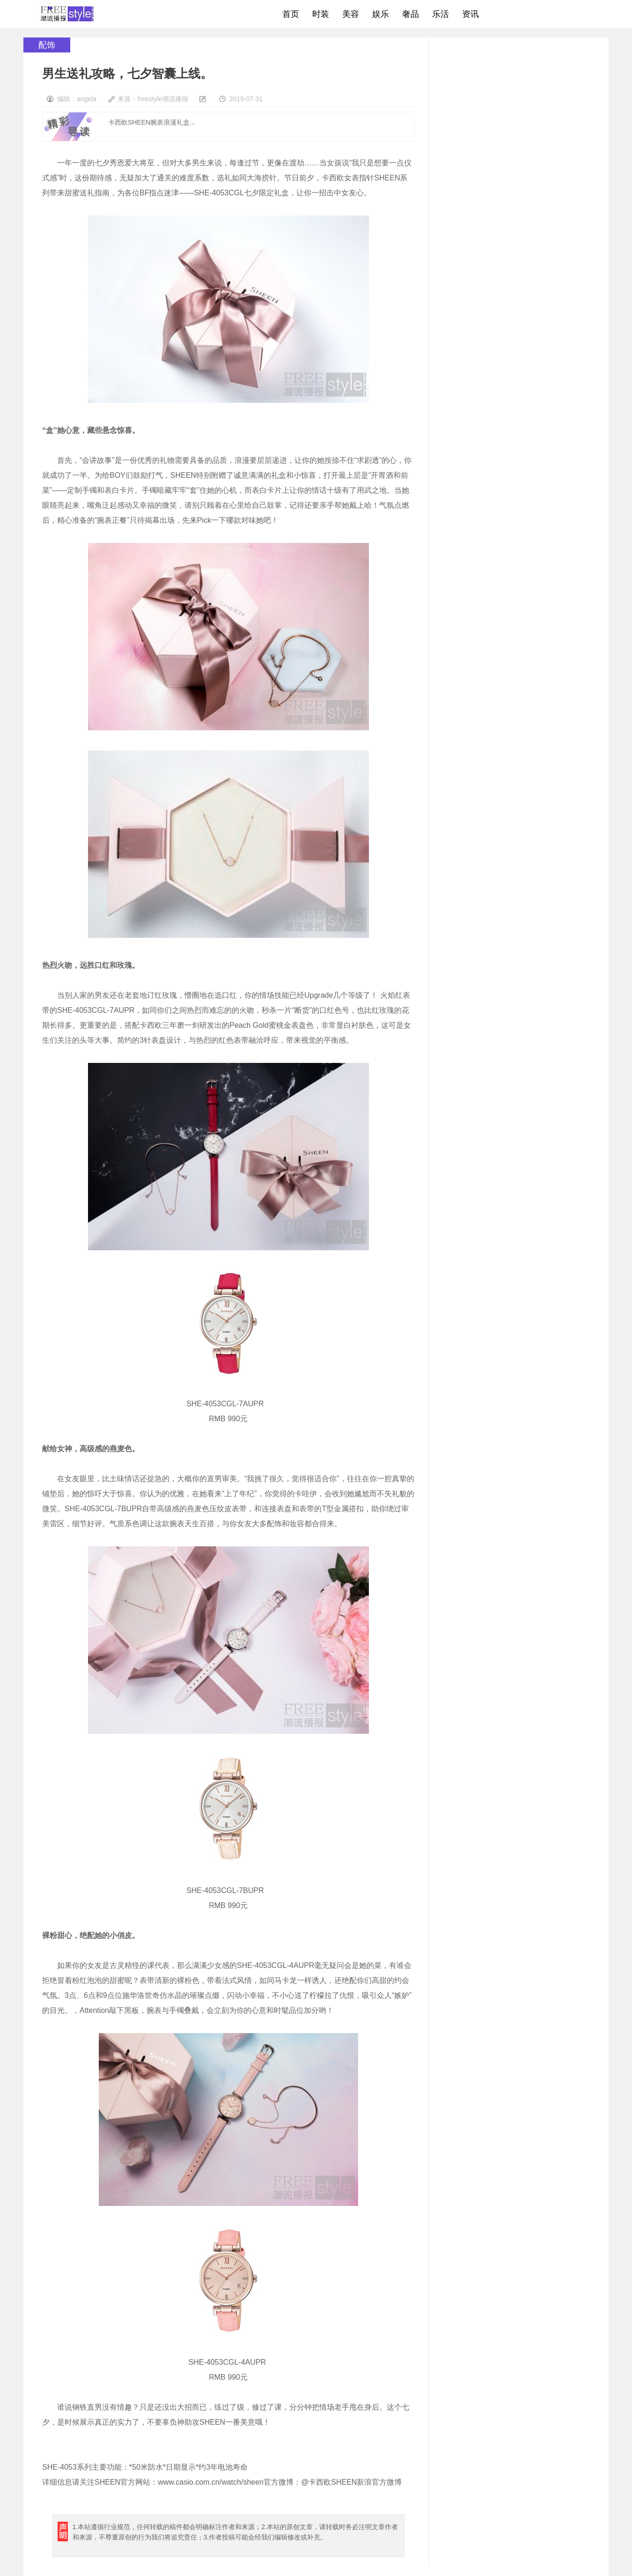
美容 (350, 14)
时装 (320, 14)
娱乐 (380, 14)
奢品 (410, 14)
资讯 (470, 14)
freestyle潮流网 (67, 14)
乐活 (440, 14)
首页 (290, 14)
